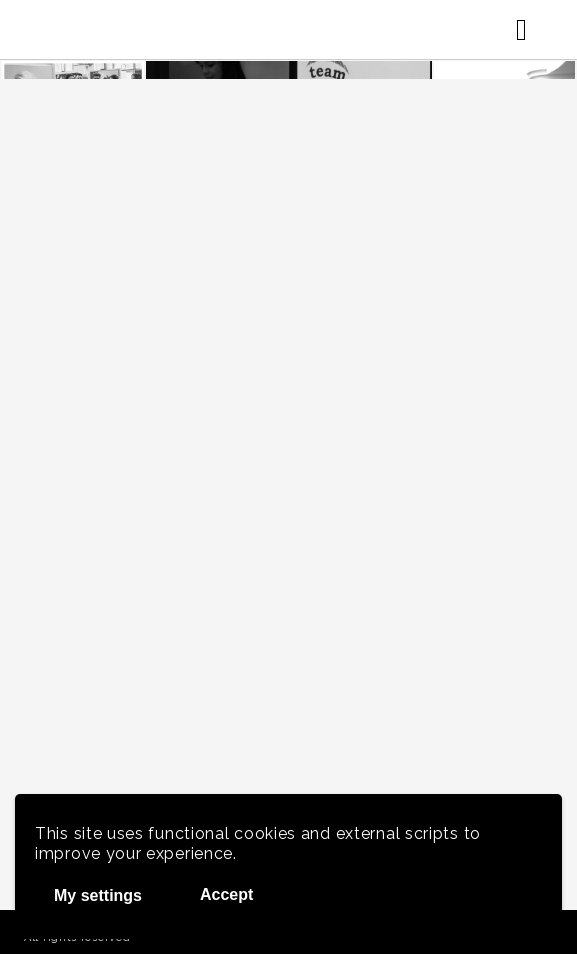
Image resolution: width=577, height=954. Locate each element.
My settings (98, 895)
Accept (226, 894)
